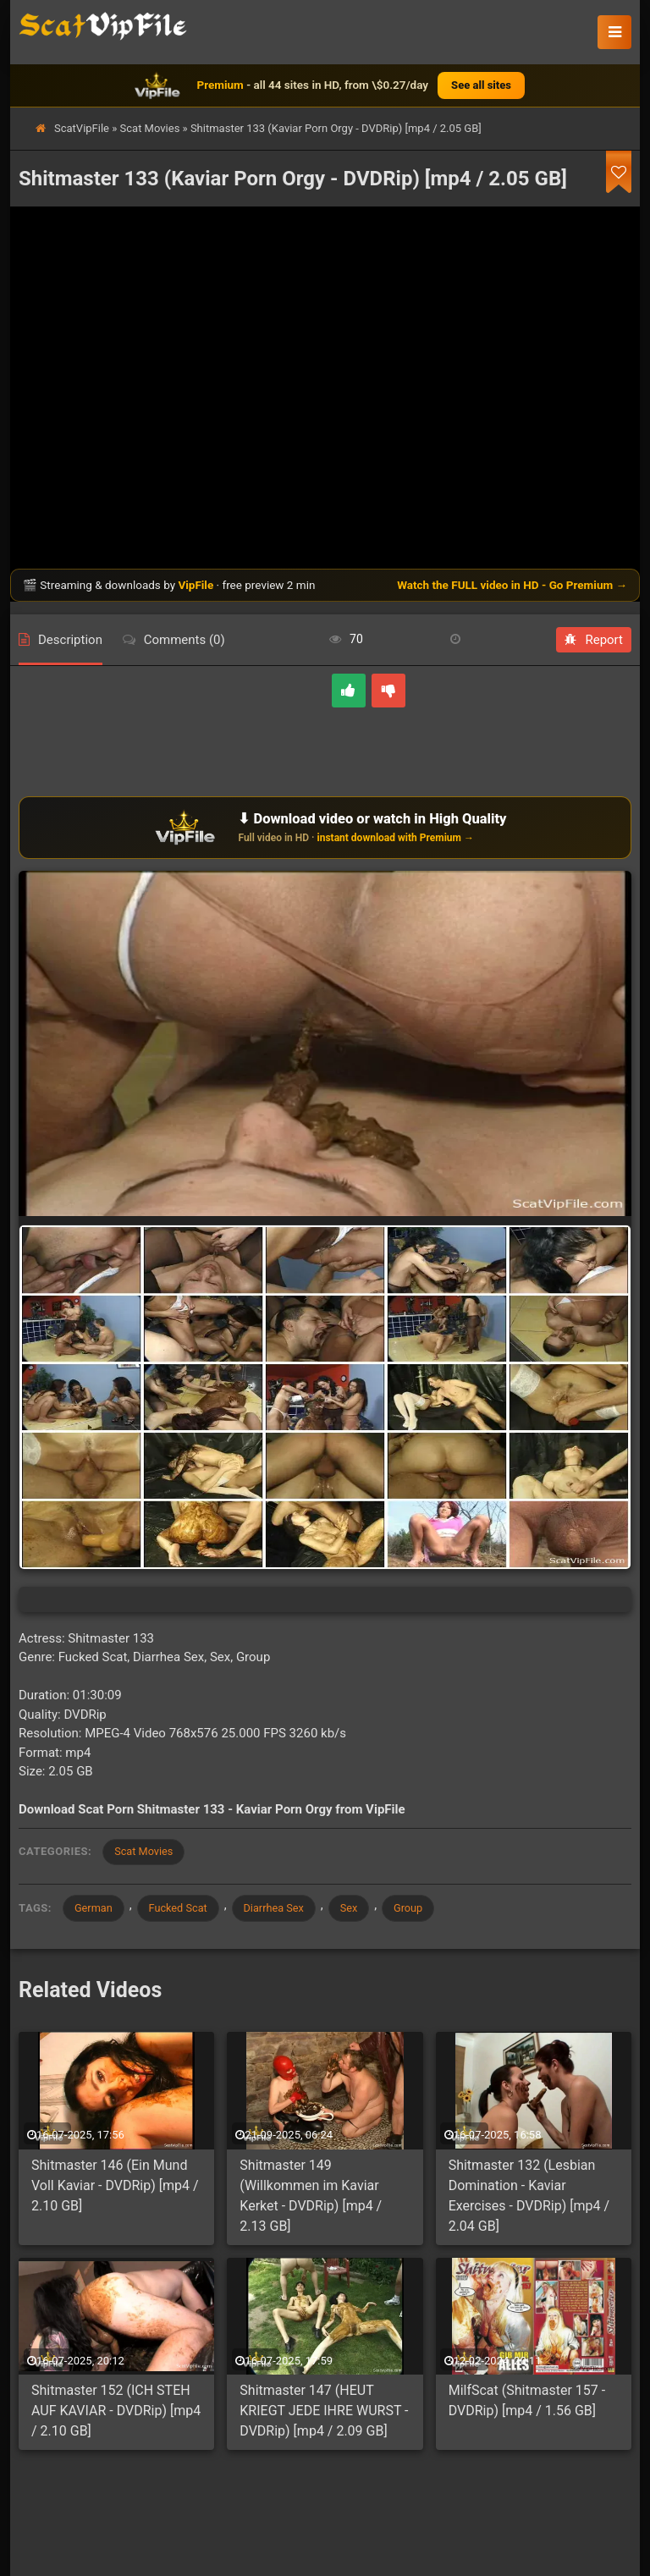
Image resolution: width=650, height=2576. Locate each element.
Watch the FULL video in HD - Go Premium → (512, 585)
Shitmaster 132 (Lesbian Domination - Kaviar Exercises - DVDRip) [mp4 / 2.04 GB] (529, 2197)
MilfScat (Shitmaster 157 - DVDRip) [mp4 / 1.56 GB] (527, 2402)
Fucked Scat (182, 1908)
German (94, 1908)
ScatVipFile (81, 128)
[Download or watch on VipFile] (325, 827)
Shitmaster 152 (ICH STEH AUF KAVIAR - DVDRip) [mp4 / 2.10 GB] (116, 2412)
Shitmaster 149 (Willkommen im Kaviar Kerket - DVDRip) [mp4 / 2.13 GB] (311, 2197)
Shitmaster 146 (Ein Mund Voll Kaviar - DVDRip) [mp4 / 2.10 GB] (115, 2187)
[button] (614, 32)
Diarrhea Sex (281, 1908)
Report (594, 639)
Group (421, 1908)
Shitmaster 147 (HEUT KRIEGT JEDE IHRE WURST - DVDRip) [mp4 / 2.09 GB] (324, 2412)
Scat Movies (150, 128)
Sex (358, 1908)
